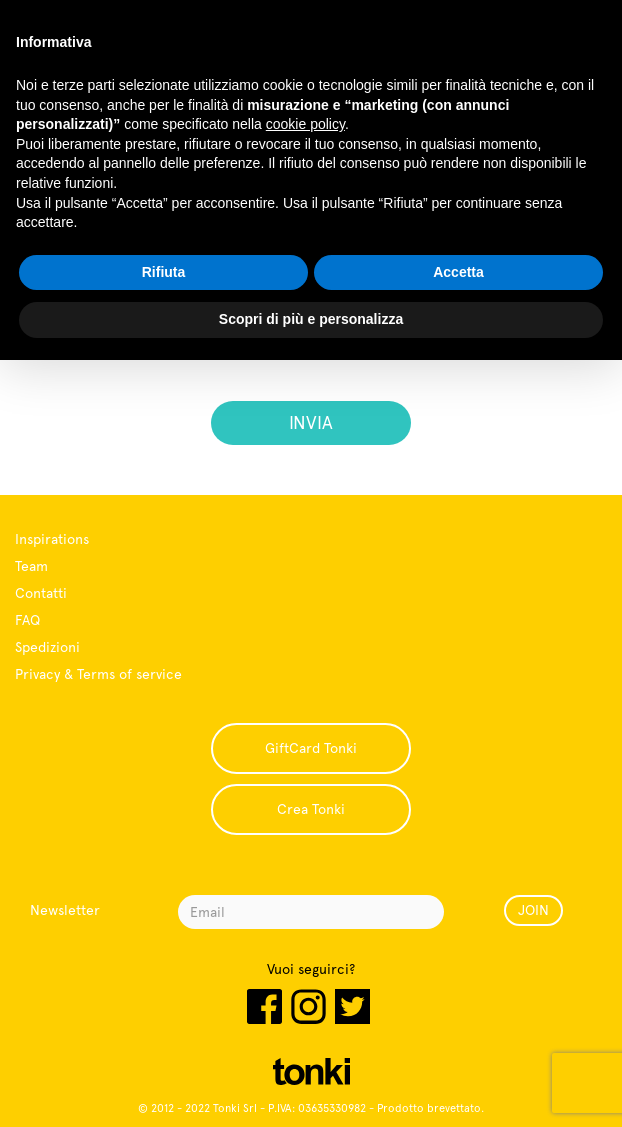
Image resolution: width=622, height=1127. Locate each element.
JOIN (533, 910)
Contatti (41, 593)
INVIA (311, 422)
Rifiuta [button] (164, 272)
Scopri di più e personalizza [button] (311, 319)
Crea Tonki (311, 809)
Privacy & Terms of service (98, 674)
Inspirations (52, 539)
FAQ (27, 620)
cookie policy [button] (305, 124)
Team (31, 566)
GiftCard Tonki (311, 748)
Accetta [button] (458, 272)
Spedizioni (47, 647)
